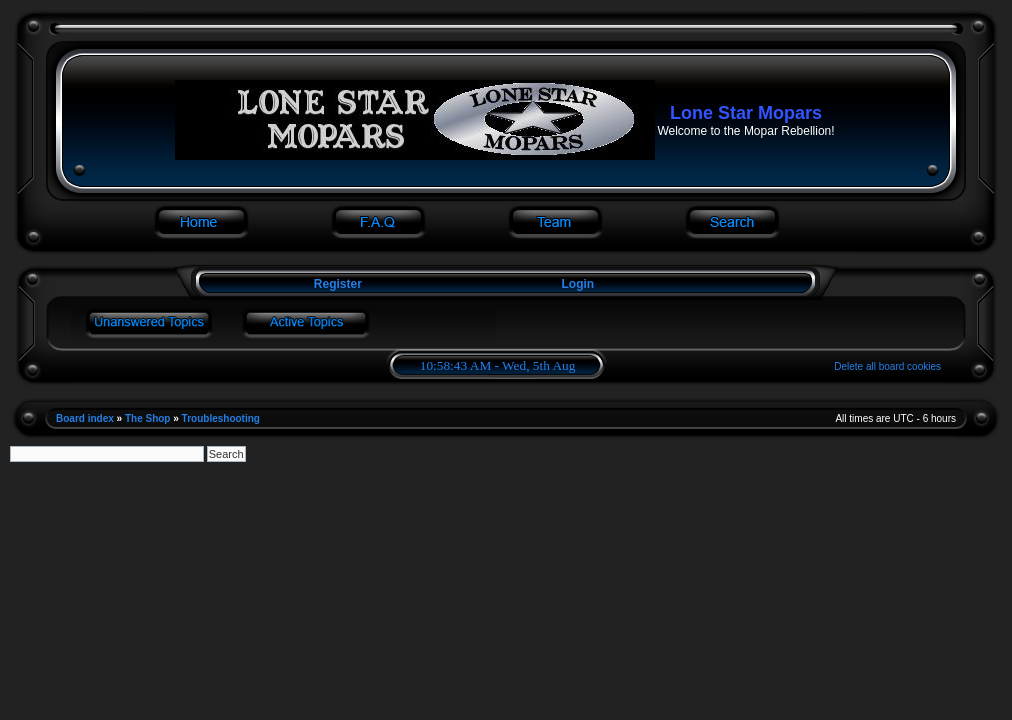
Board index (85, 418)
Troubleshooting (221, 418)
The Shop (148, 418)
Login (578, 284)
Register (335, 284)
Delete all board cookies (887, 366)
